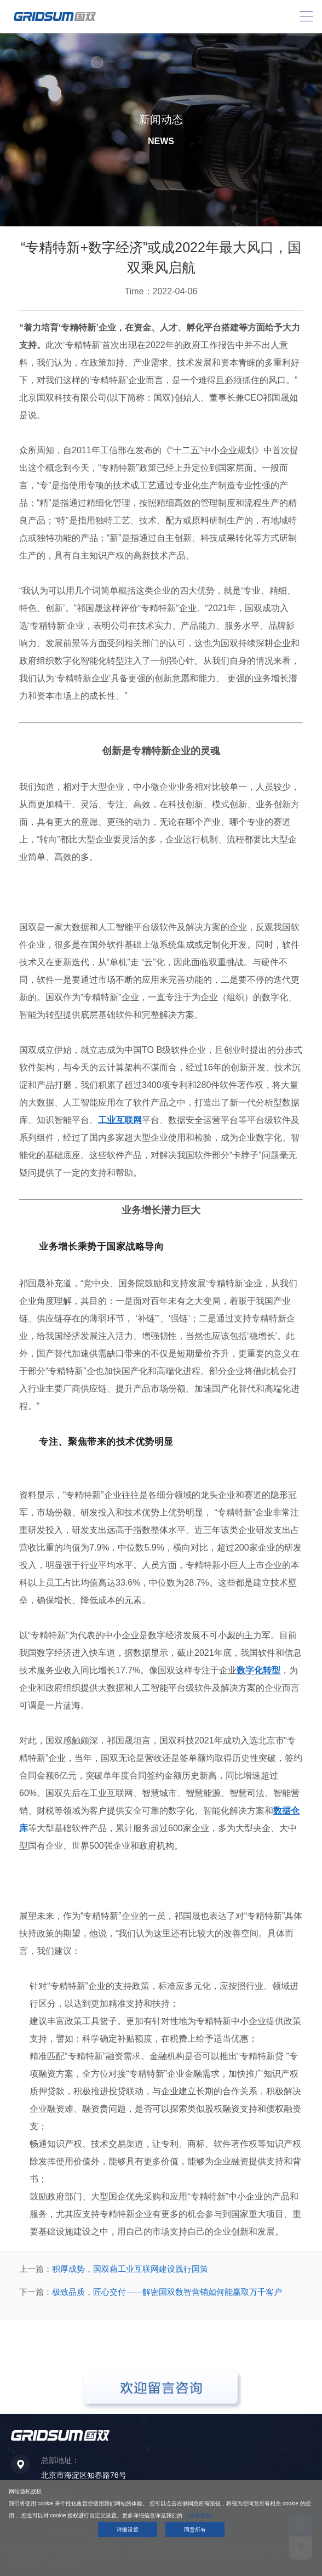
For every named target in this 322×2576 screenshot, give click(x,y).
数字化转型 (258, 1670)
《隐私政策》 (200, 2515)
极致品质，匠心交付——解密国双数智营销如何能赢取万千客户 (167, 2291)
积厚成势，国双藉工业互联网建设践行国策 (130, 2268)
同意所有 (195, 2530)
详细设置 (128, 2530)
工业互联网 (120, 1120)
